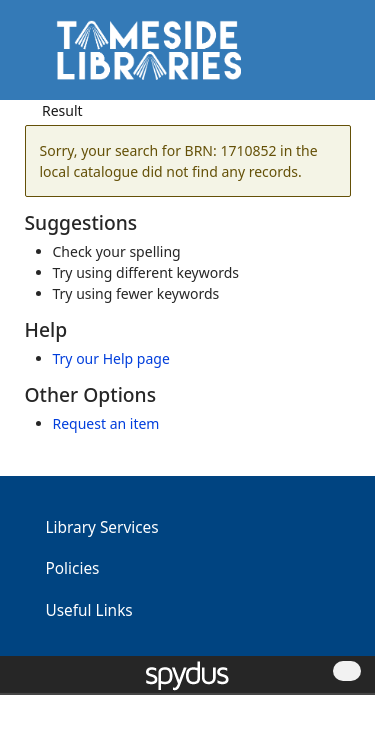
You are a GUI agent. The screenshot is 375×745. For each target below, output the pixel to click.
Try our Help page (111, 358)
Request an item (106, 423)
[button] (305, 57)
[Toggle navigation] (329, 57)
